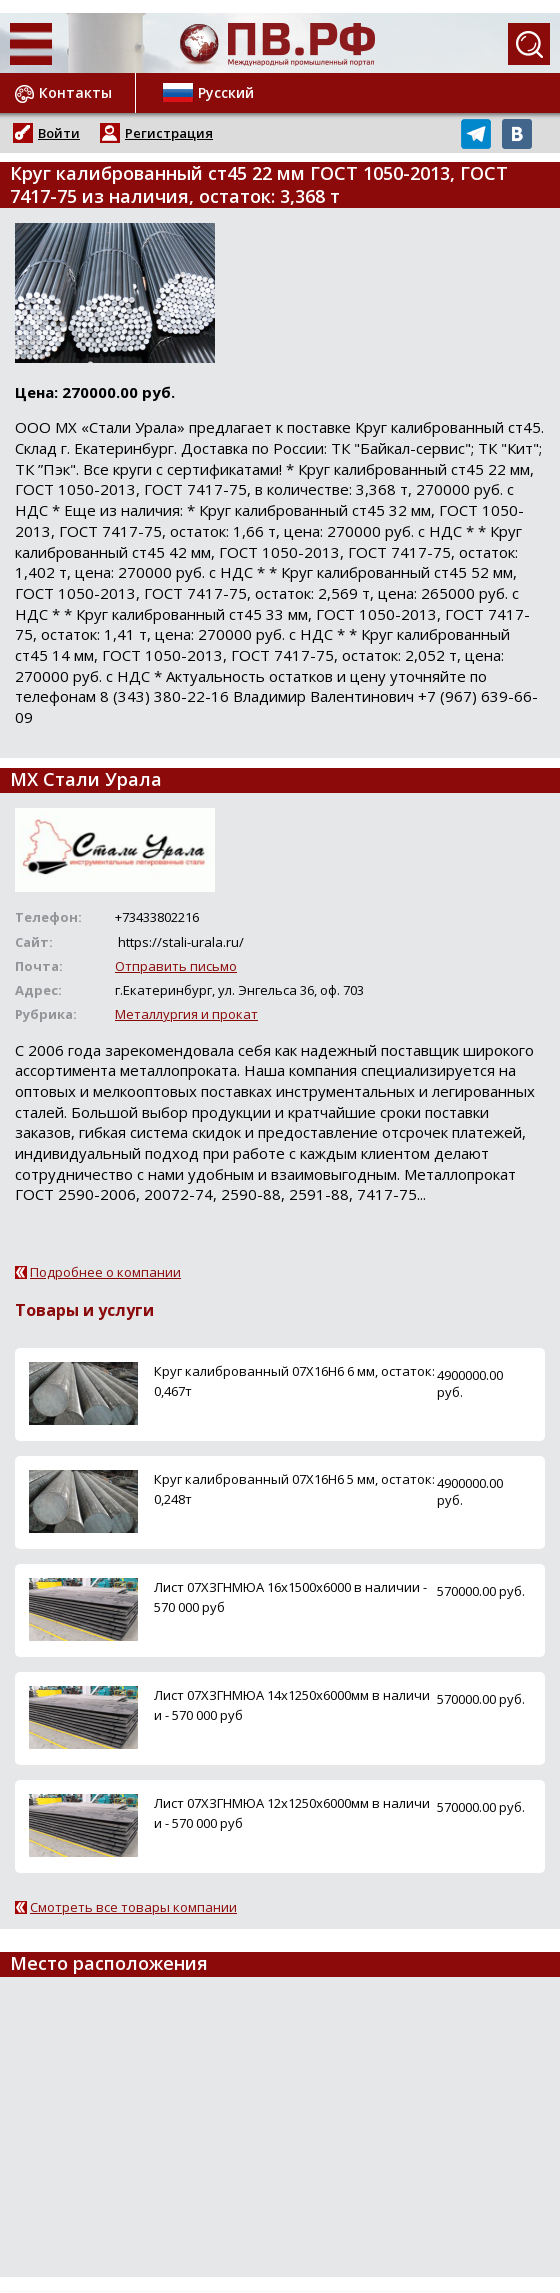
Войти (59, 133)
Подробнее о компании (105, 1272)
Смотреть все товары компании (133, 1907)
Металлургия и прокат (186, 1014)
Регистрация (169, 133)
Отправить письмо (176, 966)
